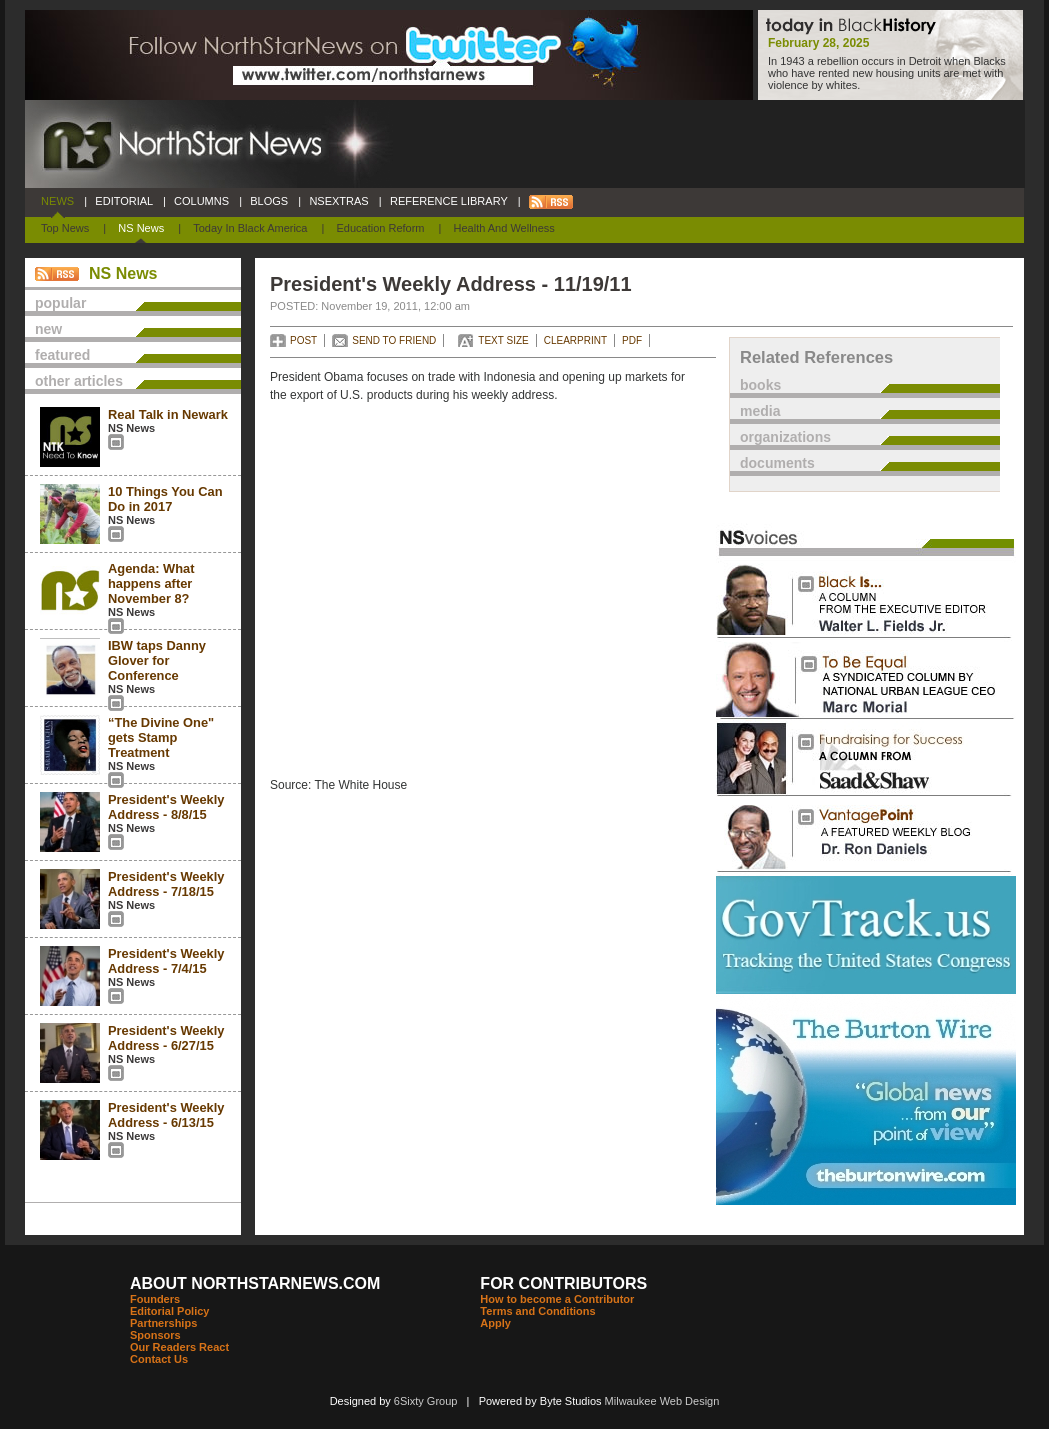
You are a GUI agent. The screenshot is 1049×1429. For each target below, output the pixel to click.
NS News (141, 228)
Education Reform (380, 228)
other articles (79, 381)
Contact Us (159, 1359)
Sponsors (155, 1335)
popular (60, 303)
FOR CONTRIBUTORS (563, 1283)
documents (777, 463)
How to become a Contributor (557, 1299)
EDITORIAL (124, 201)
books (760, 385)
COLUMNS (201, 201)
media (760, 411)
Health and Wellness (504, 228)
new (48, 329)
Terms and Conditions (537, 1311)
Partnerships (163, 1323)
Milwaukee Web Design (662, 1401)
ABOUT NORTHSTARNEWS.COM (255, 1283)
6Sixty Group (426, 1401)
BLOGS (269, 201)
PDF (632, 340)
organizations (785, 437)
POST (303, 340)
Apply (495, 1323)
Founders (155, 1299)
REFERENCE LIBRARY (449, 201)
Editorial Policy (169, 1311)
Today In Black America (250, 228)
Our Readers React (179, 1347)
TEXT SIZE (503, 340)
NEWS (57, 201)
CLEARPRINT (575, 340)
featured (62, 355)
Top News (65, 228)
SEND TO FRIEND (394, 340)
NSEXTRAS (339, 201)
